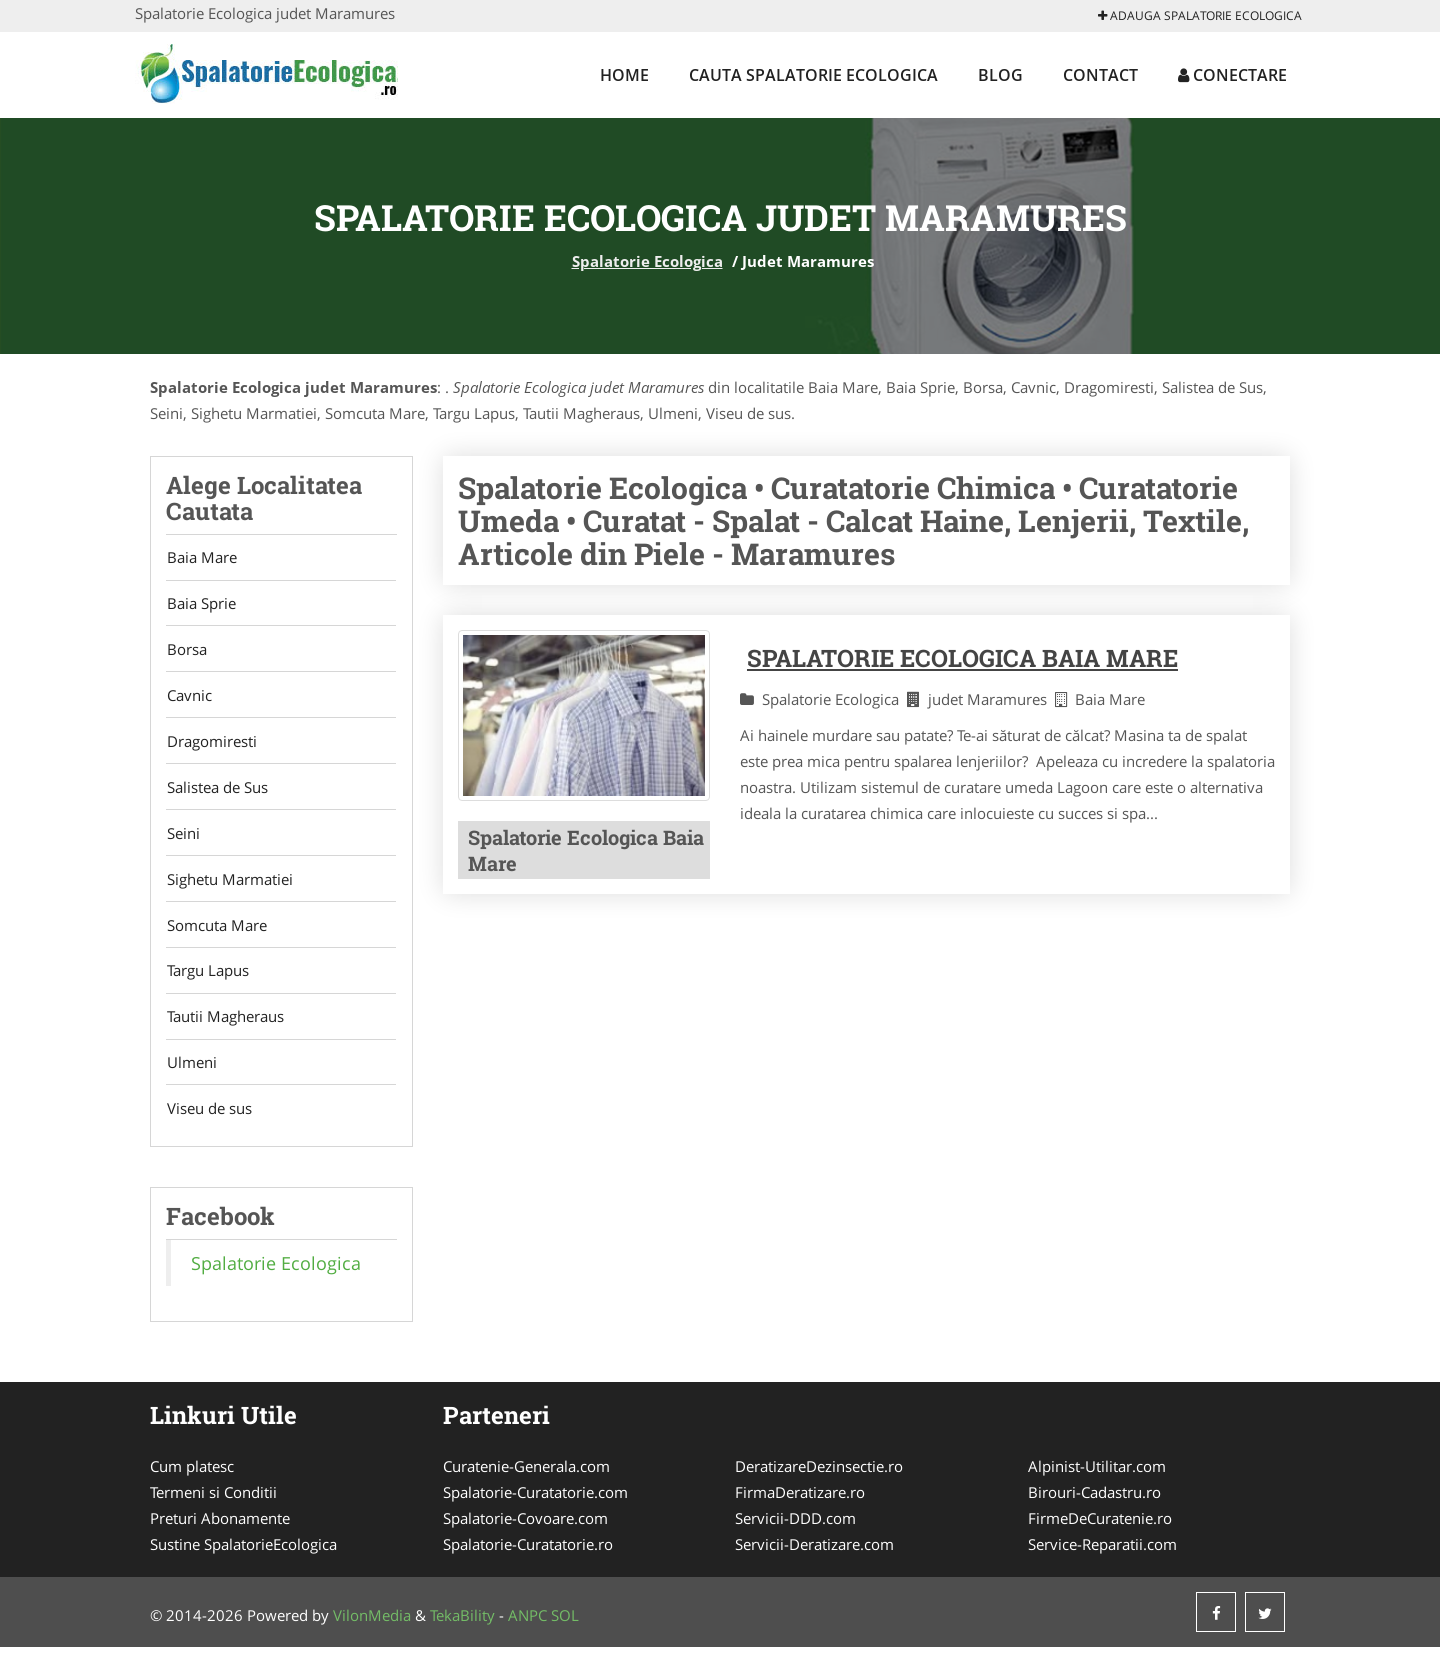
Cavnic (188, 699)
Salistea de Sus (216, 793)
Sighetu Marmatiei (229, 887)
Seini (182, 840)
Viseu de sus (208, 1122)
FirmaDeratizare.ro (800, 1506)
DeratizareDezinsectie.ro (819, 1480)
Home (624, 75)
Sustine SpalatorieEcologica (243, 1558)
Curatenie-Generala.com (526, 1480)
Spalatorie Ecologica (647, 261)
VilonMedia (372, 1629)
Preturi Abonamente (220, 1532)
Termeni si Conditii (213, 1506)
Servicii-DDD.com (795, 1532)
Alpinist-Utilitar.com (1097, 1480)
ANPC (527, 1629)
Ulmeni (191, 1075)
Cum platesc (192, 1480)
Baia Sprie (200, 605)
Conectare (1232, 75)
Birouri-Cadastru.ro (1094, 1506)
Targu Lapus (207, 981)
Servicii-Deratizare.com (814, 1558)
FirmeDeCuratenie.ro (1100, 1532)
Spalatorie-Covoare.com (525, 1532)
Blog (1000, 75)
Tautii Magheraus (224, 1028)
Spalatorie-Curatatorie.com (535, 1506)
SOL (565, 1629)
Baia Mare (201, 558)
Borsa (186, 652)
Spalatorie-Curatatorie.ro (528, 1558)
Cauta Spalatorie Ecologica (813, 75)
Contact (1100, 75)
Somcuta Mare (216, 934)
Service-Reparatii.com (1102, 1558)
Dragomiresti (211, 746)
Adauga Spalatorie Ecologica (1200, 15)
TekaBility (462, 1629)
